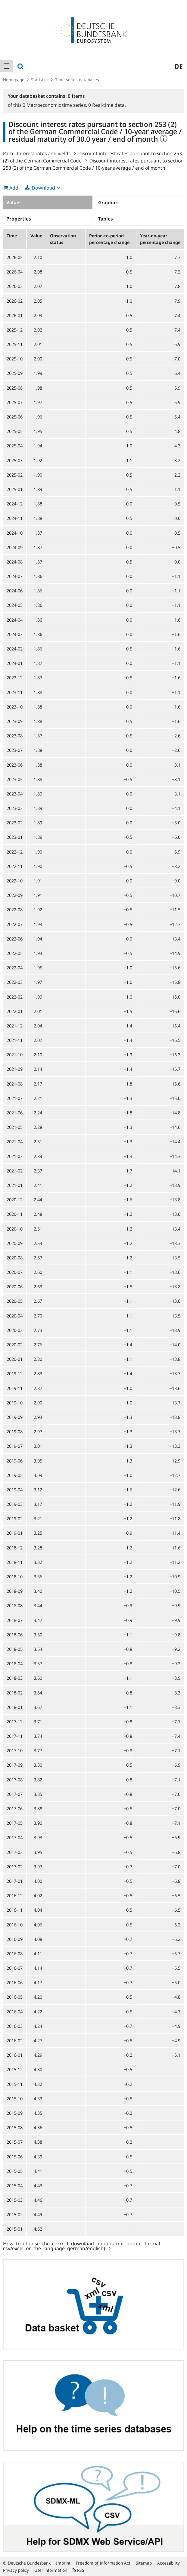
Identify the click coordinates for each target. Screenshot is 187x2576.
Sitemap (144, 2563)
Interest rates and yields (43, 153)
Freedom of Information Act (103, 2563)
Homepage (13, 79)
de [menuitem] (178, 66)
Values (14, 202)
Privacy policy (16, 2570)
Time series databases (77, 79)
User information (50, 2570)
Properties (18, 218)
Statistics (39, 79)
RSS (78, 2570)
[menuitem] (6, 66)
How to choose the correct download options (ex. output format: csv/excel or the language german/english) (82, 2245)
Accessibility (168, 2563)
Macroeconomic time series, (55, 105)
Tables (105, 218)
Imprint (63, 2563)
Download (43, 187)
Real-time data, (107, 105)
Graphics (108, 202)
